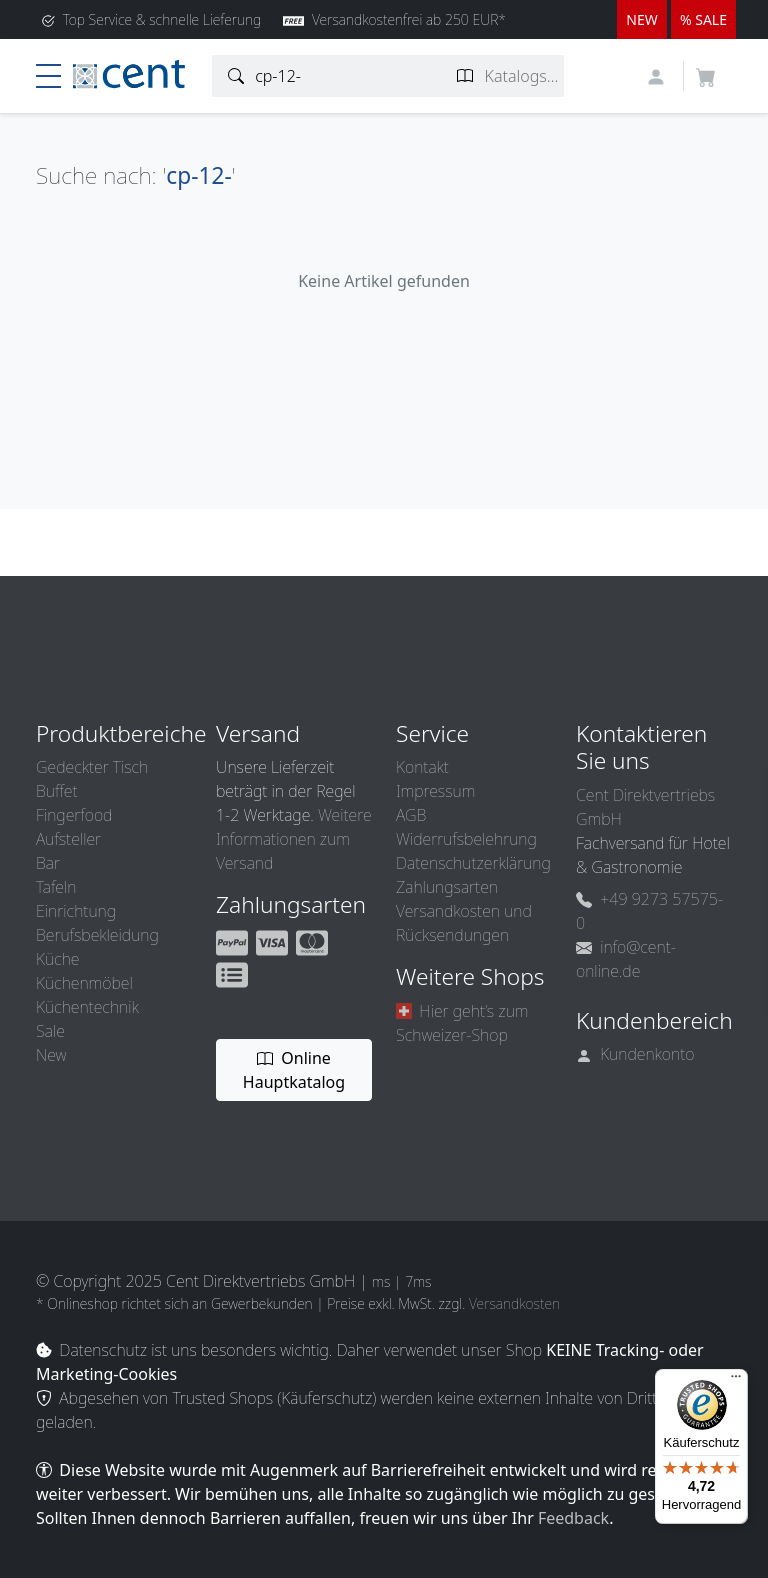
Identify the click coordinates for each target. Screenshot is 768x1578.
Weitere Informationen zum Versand (294, 839)
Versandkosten (514, 1303)
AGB (411, 815)
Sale (50, 1031)
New (51, 1055)
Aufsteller (68, 839)
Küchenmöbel (84, 983)
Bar (48, 863)
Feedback (573, 1518)
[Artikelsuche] (236, 76)
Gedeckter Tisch (92, 767)
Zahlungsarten (447, 887)
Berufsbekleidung (97, 935)
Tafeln (56, 887)
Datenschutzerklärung (473, 863)
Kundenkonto (635, 1054)
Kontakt (422, 767)
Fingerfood (74, 815)
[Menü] (736, 1381)
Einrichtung (76, 911)
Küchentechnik (87, 1007)
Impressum (435, 791)
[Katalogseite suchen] (465, 76)
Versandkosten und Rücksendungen (464, 923)
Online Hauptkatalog (294, 1070)
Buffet (57, 791)
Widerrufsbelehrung (466, 839)
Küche (57, 959)
